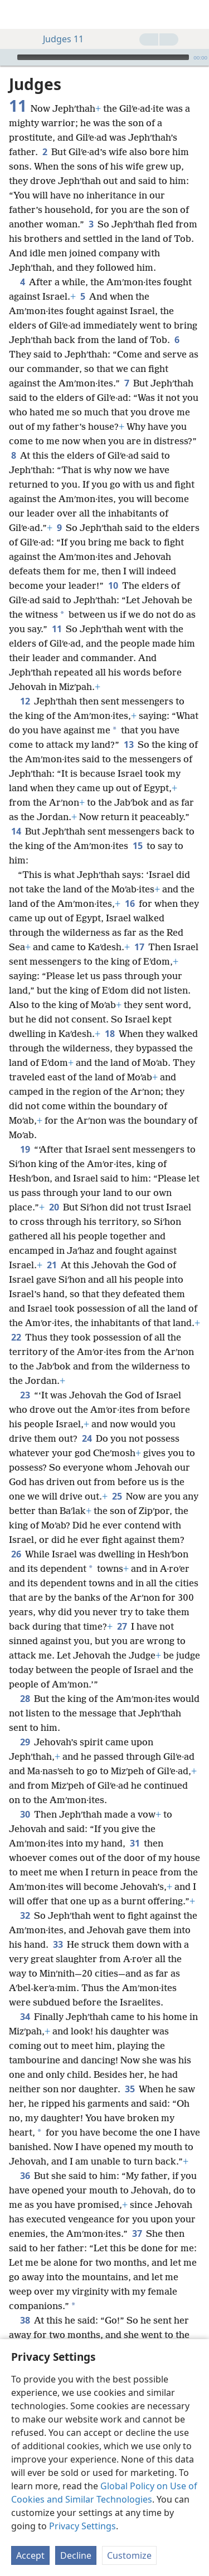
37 (137, 2233)
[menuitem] (16, 14)
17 (139, 947)
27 (122, 1626)
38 (25, 2320)
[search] (195, 14)
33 (58, 1944)
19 (25, 1149)
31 (135, 1843)
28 (25, 1698)
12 (25, 701)
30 (25, 1814)
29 (25, 1742)
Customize (129, 2555)
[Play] (7, 57)
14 (16, 831)
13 (128, 744)
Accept (30, 2555)
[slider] (103, 57)
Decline (75, 2555)
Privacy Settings (82, 2526)
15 (137, 846)
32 (25, 1915)
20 (54, 1207)
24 (87, 1438)
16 (130, 903)
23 (25, 1395)
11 (57, 629)
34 (25, 2017)
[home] (16, 14)
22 (16, 1337)
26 (16, 1554)
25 (117, 1496)
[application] (104, 57)
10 (113, 585)
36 (25, 2176)
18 (109, 1034)
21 (52, 1265)
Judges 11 (58, 39)
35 (130, 2089)
